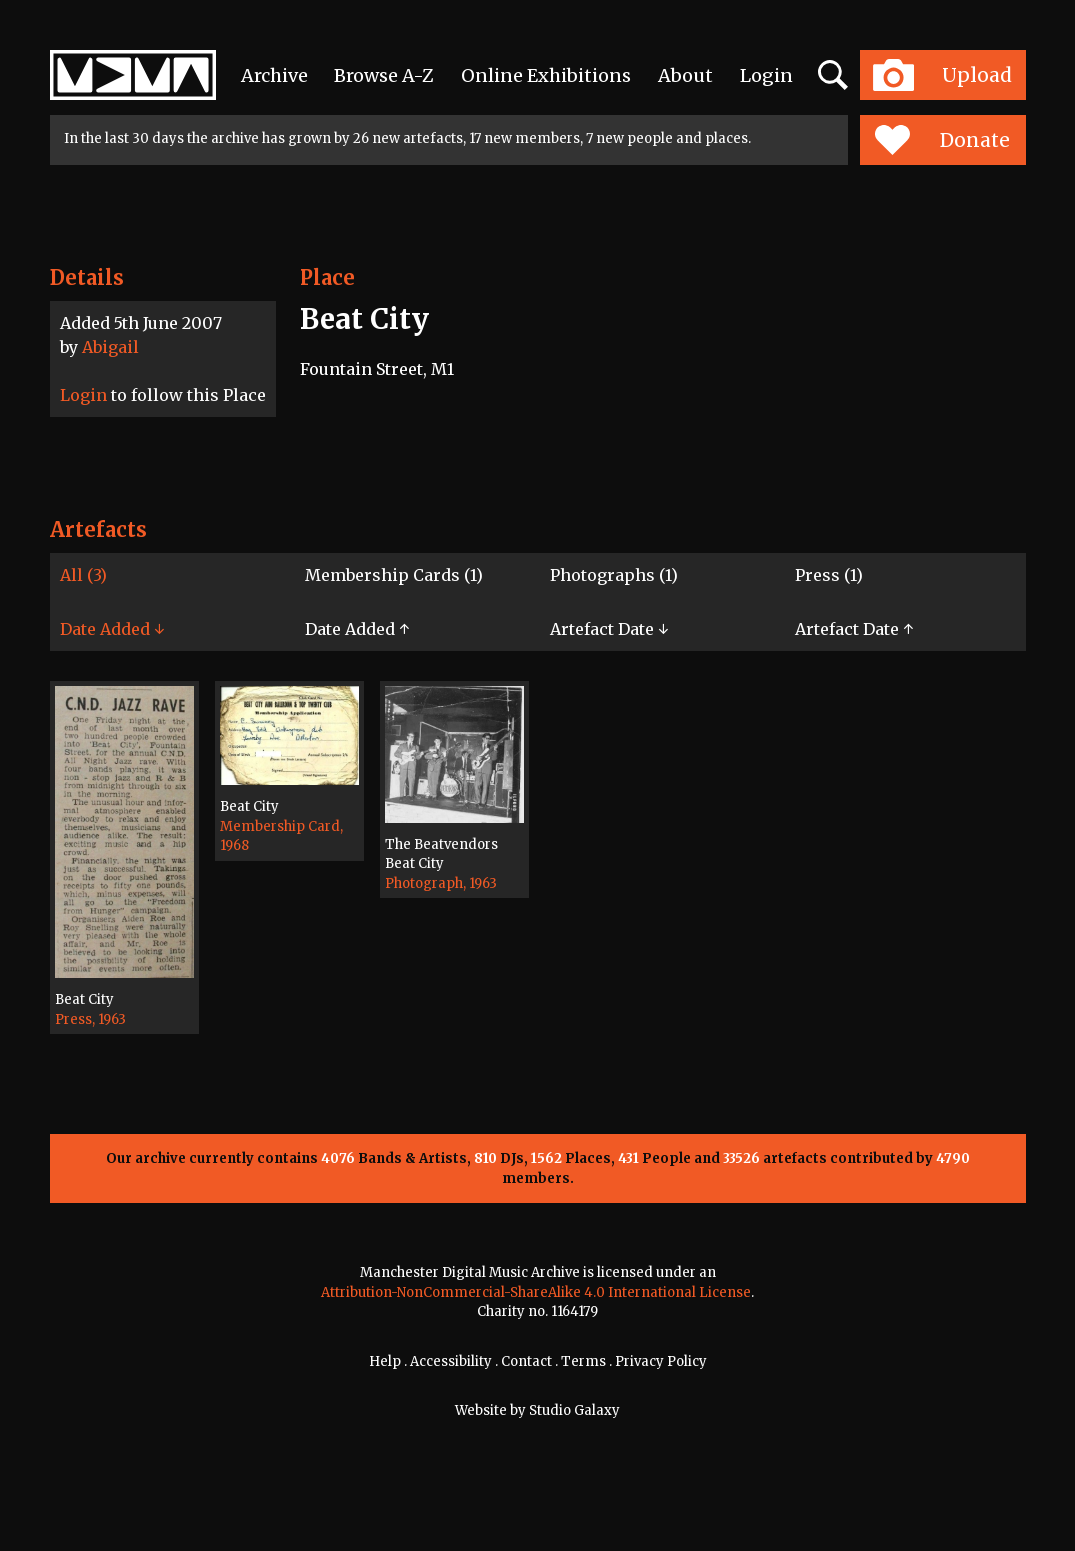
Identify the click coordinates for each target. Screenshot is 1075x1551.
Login (766, 75)
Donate (942, 140)
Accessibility (451, 1361)
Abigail (110, 347)
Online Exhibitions (546, 75)
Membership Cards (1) (394, 575)
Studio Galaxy (574, 1410)
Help (385, 1361)
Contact (526, 1361)
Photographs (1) (614, 575)
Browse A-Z (384, 75)
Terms (583, 1361)
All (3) (83, 575)
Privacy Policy (661, 1361)
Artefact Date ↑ (854, 629)
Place (327, 277)
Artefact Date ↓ (609, 629)
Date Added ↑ (357, 629)
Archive (274, 75)
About (685, 75)
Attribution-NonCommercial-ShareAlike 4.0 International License (536, 1292)
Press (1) (829, 575)
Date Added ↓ (112, 629)
